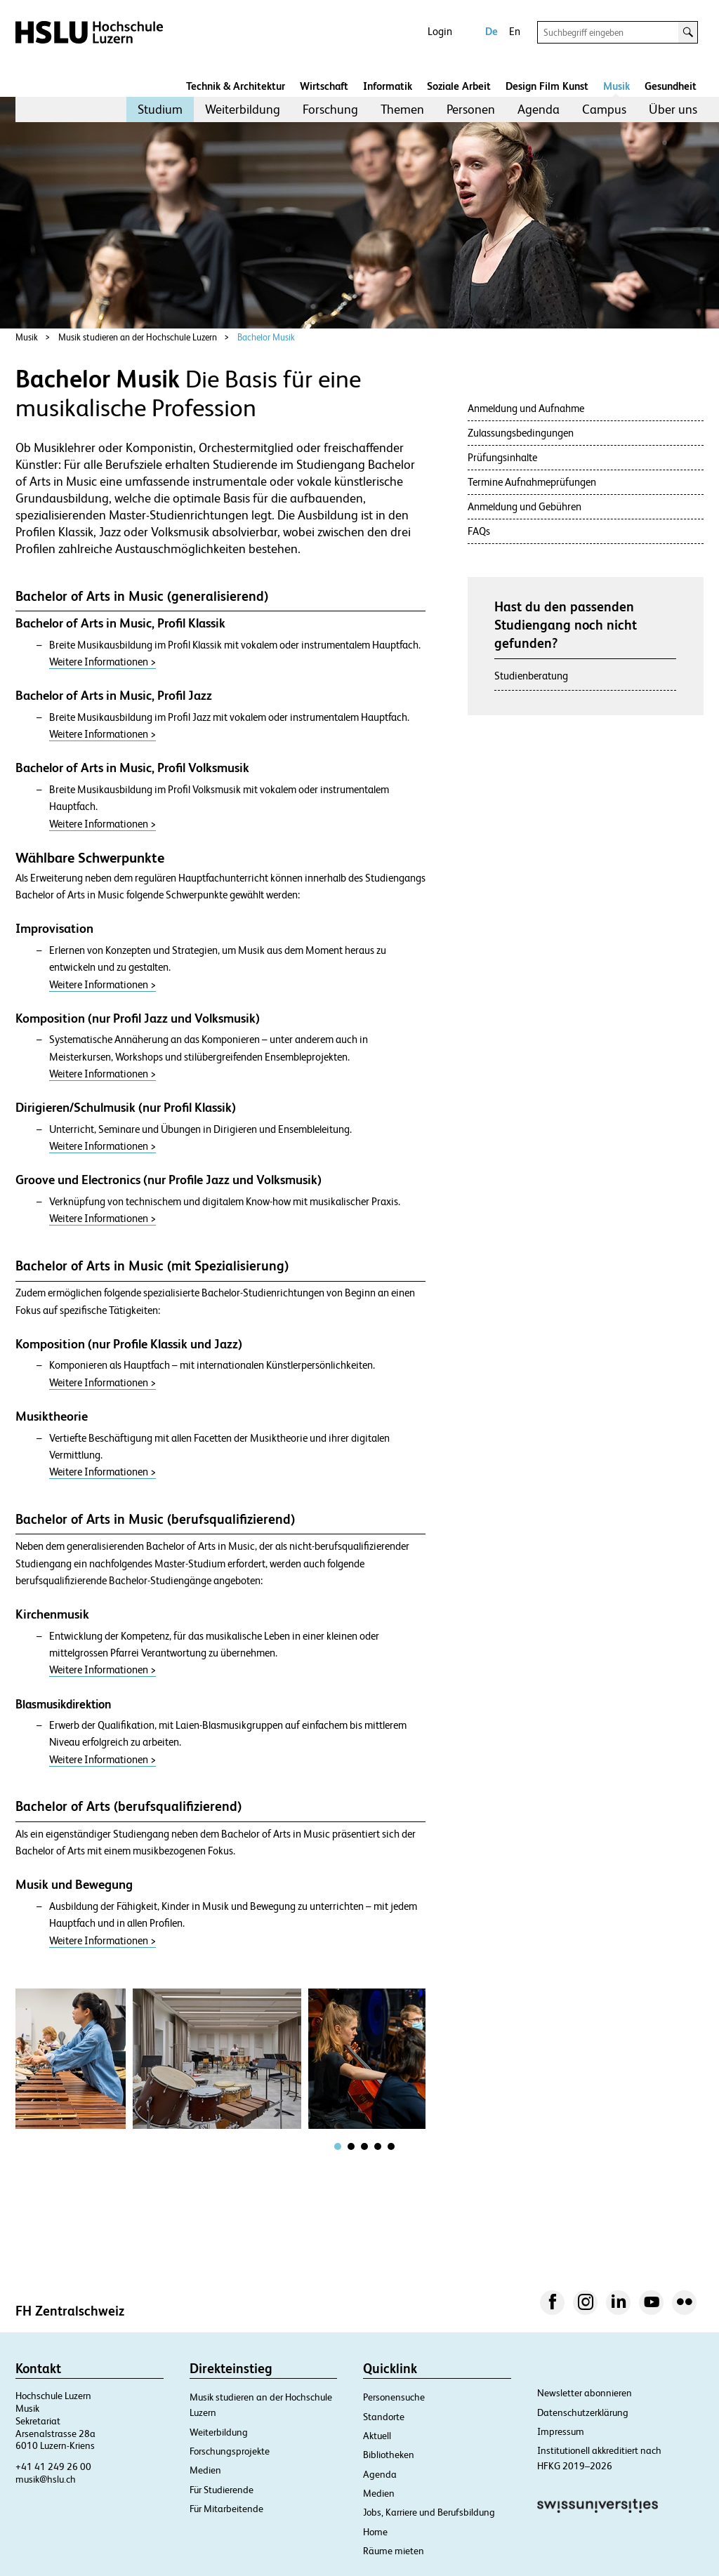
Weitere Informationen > (102, 662)
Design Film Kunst (547, 86)
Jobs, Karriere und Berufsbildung (429, 2512)
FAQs (479, 531)
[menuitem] (160, 109)
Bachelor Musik (266, 337)
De (491, 31)
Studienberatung (531, 676)
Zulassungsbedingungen (521, 433)
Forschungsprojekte (230, 2451)
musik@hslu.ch (45, 2479)
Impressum (560, 2431)
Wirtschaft (324, 86)
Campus (604, 109)
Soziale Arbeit (459, 86)
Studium (160, 109)
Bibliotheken (388, 2454)
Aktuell (377, 2435)
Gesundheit (671, 86)
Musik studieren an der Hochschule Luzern (137, 337)
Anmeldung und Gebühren (524, 506)
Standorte (383, 2416)
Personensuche (394, 2397)
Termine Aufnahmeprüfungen (532, 482)
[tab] (337, 2146)
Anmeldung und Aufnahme (526, 408)
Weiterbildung (242, 109)
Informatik (387, 86)
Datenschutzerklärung (582, 2412)
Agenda (538, 109)
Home (375, 2531)
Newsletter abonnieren (584, 2392)
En (514, 31)
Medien (205, 2470)
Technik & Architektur (235, 86)
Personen (471, 109)
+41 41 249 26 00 (53, 2466)
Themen (402, 109)
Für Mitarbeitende (226, 2508)
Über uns (673, 109)
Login (440, 31)
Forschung (330, 109)
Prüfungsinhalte (502, 457)
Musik (616, 86)
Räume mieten (393, 2550)
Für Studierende (221, 2489)
